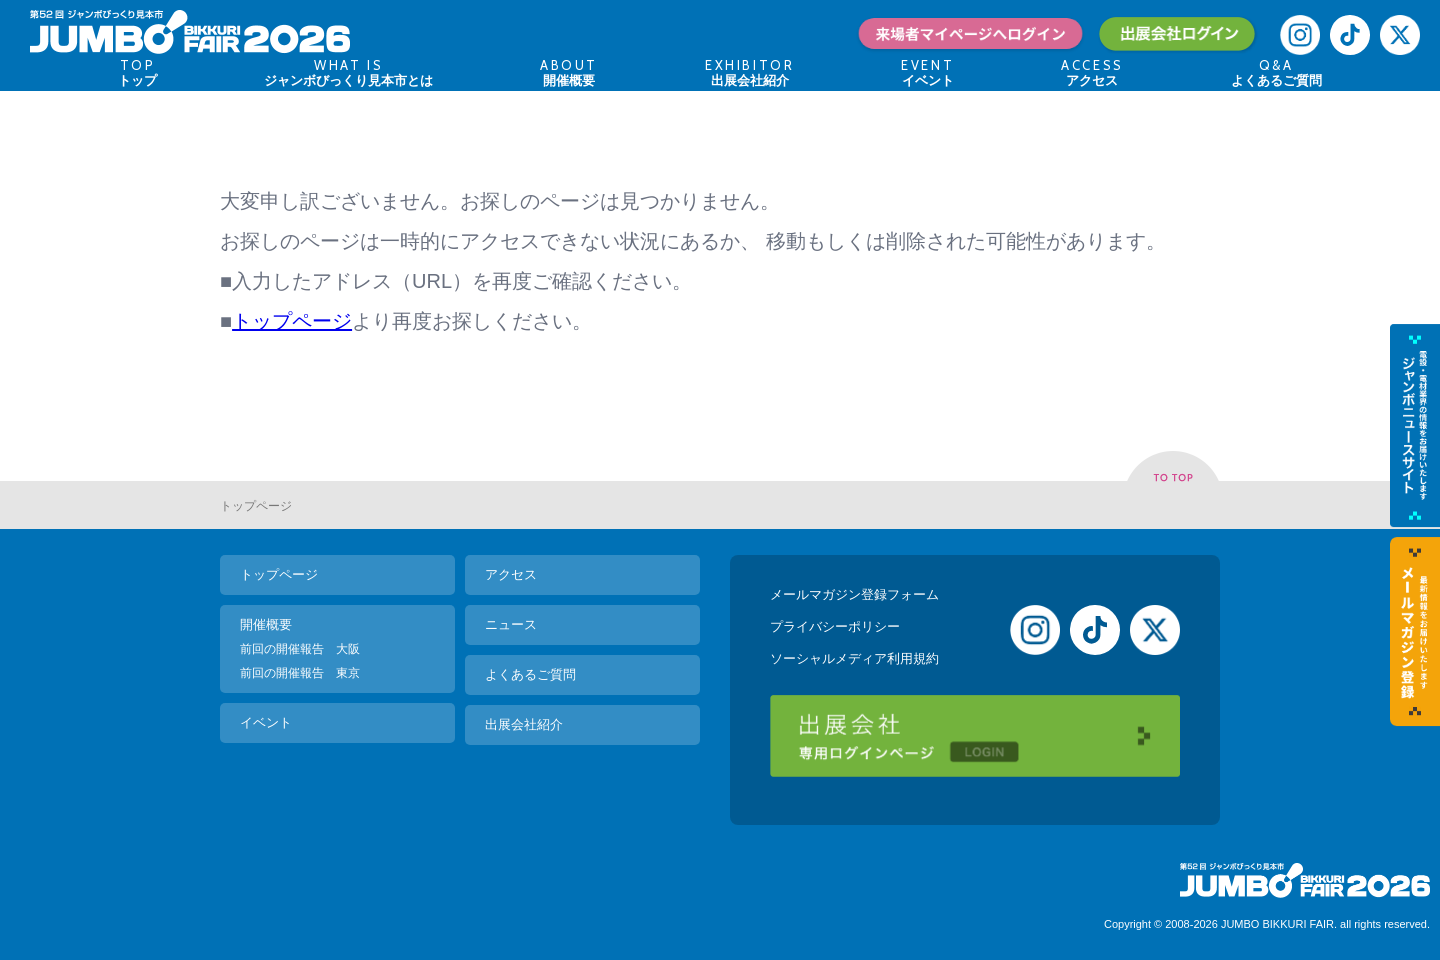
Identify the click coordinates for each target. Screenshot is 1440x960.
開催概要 (266, 624)
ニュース (511, 624)
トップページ (292, 321)
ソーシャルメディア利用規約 (854, 658)
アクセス (511, 574)
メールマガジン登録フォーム (854, 594)
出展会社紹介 (524, 724)
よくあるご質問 (530, 674)
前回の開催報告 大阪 (300, 649)
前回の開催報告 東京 (300, 673)
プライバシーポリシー (835, 626)
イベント (266, 722)
